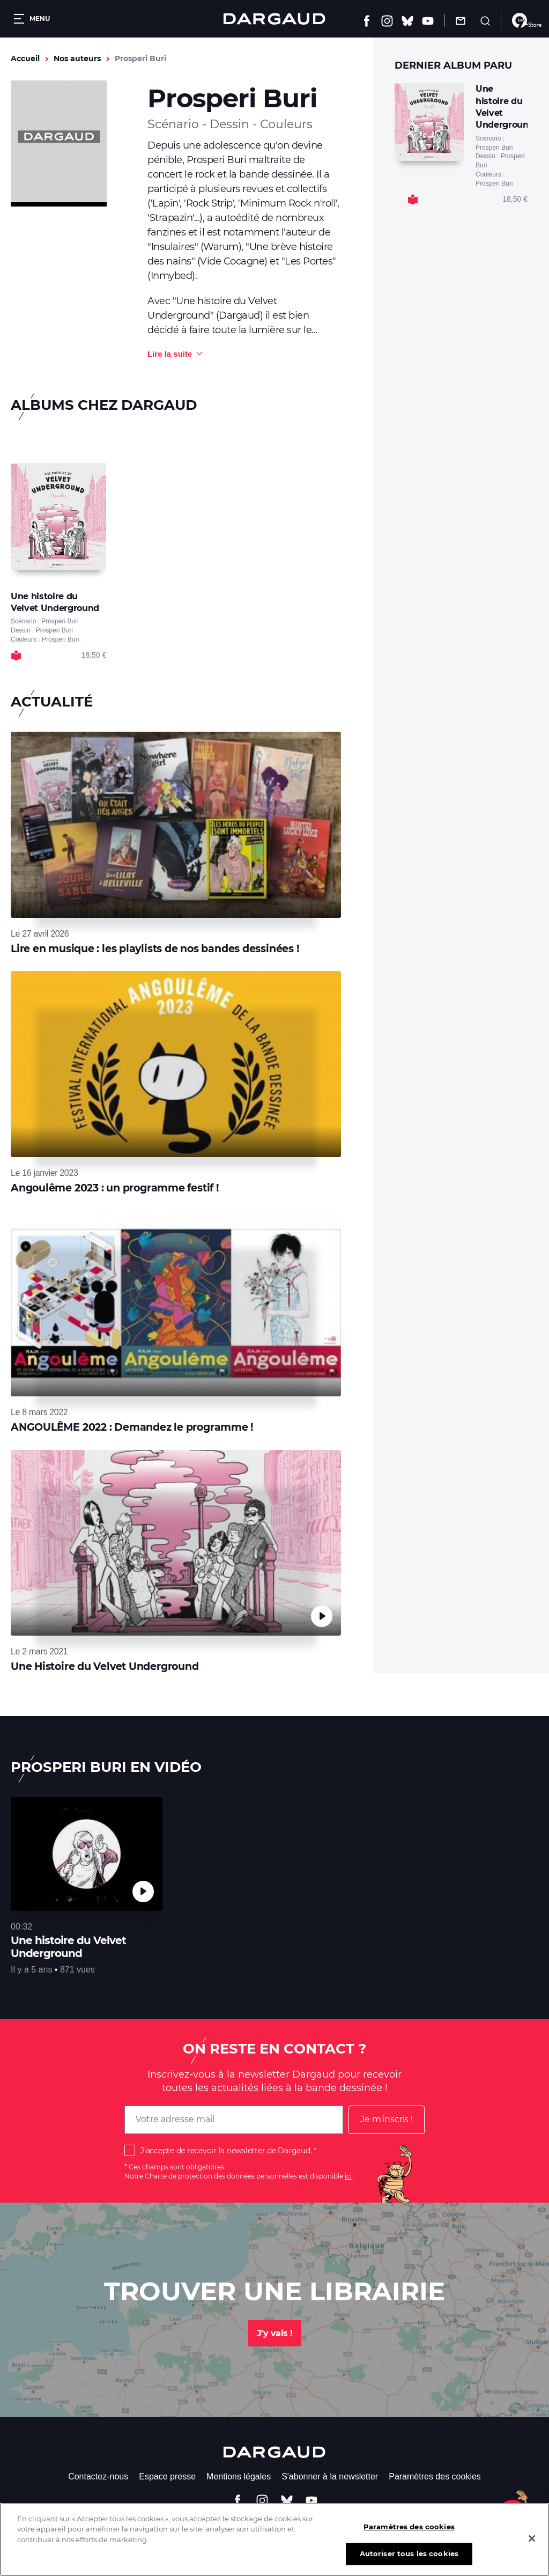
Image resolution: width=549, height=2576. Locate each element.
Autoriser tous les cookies (409, 2553)
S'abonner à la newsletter (329, 2476)
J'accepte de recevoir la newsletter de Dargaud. (225, 2150)
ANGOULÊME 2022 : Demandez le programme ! (132, 1427)
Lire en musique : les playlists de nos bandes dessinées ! (155, 949)
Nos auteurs (77, 58)
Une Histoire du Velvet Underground (105, 1666)
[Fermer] (532, 2538)
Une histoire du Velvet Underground (68, 1947)
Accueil (25, 58)
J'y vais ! (275, 2333)
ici (348, 2176)
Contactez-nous (98, 2476)
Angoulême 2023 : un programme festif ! (115, 1188)
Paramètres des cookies (435, 2476)
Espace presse (167, 2476)
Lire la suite (169, 353)
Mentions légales (238, 2476)
